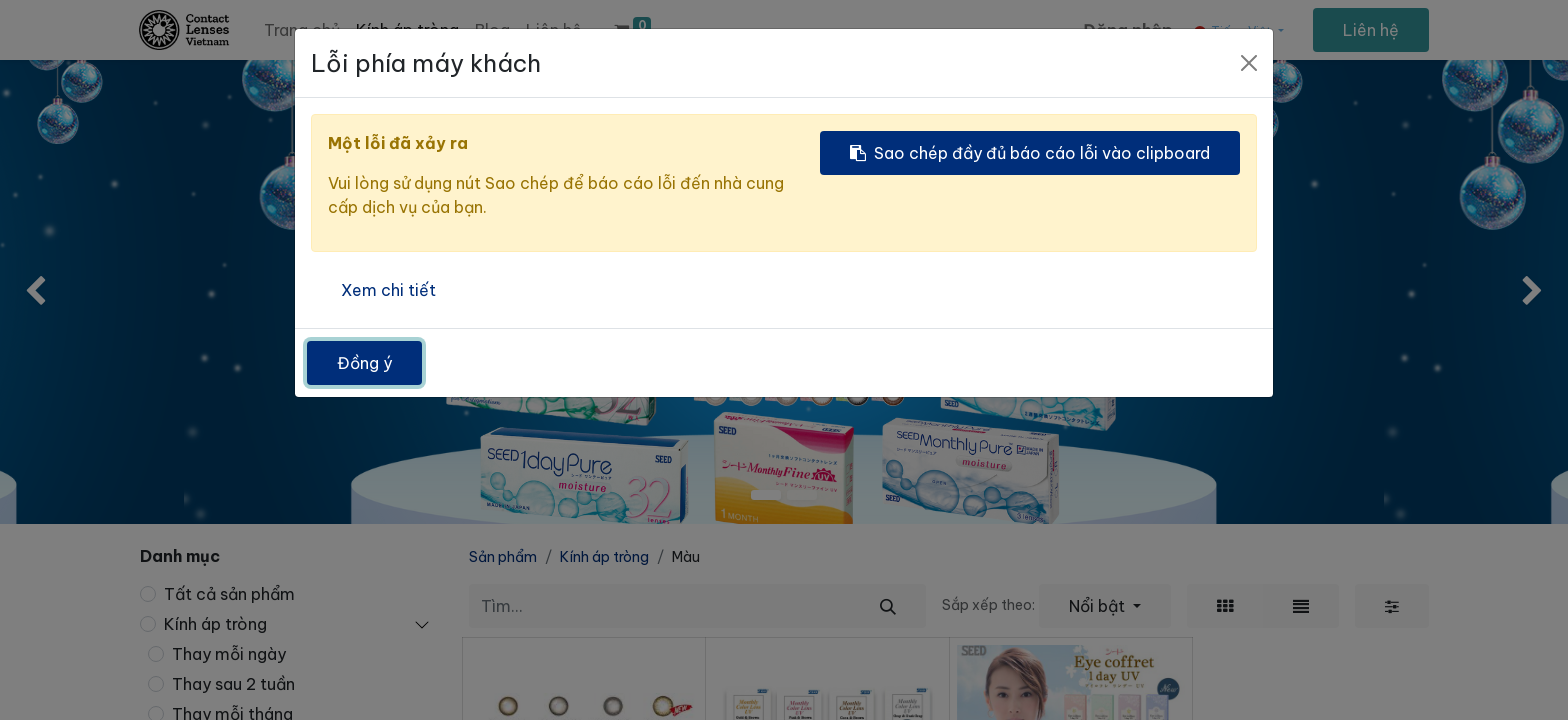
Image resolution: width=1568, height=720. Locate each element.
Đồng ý (364, 363)
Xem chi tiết (388, 290)
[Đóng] (1249, 63)
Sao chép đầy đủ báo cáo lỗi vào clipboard (1030, 153)
